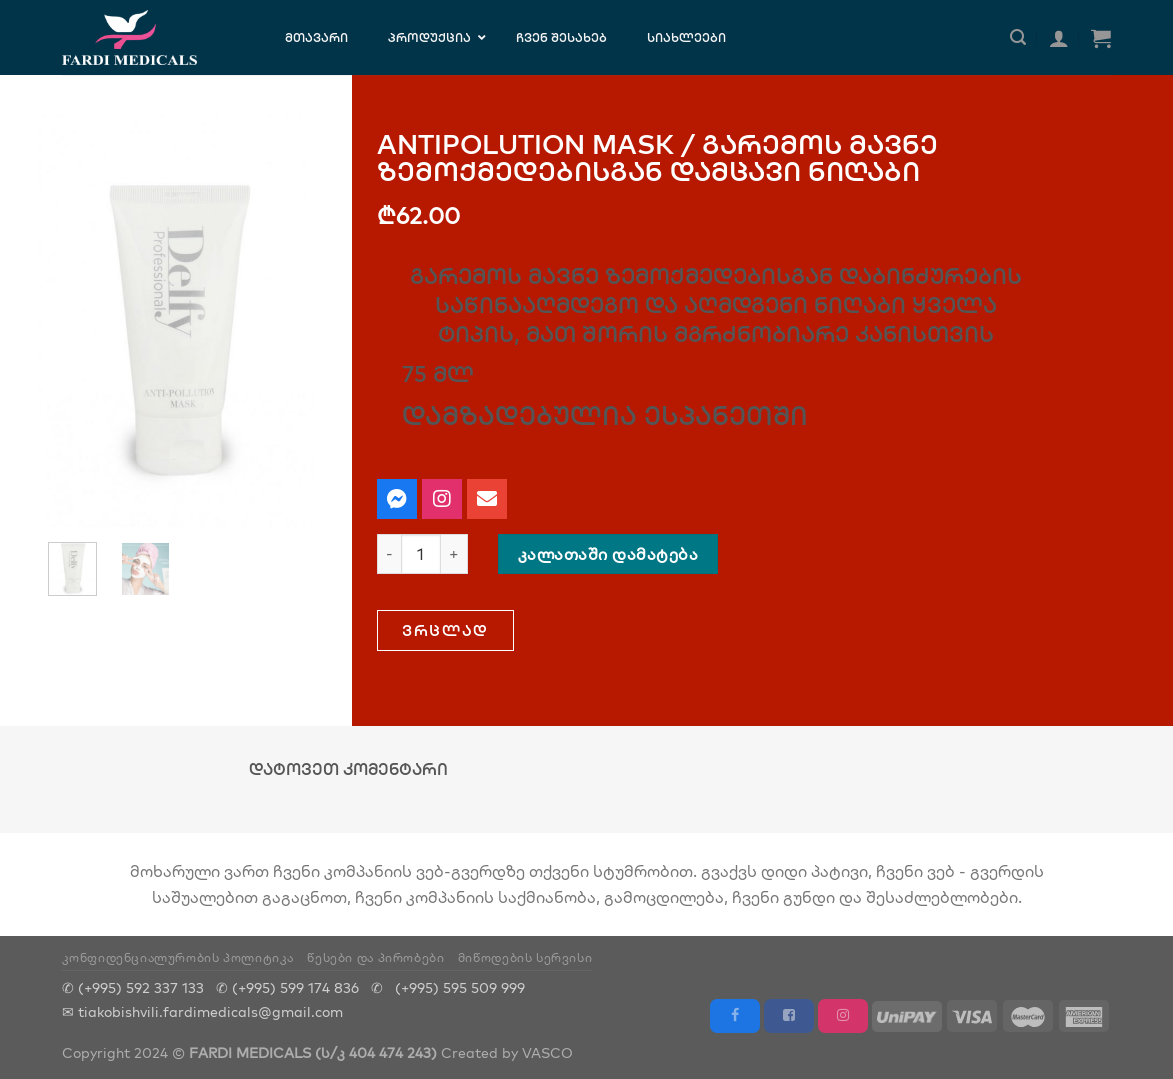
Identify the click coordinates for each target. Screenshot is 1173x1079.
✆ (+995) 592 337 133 (133, 987)
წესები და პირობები (375, 957)
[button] (445, 630)
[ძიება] (1018, 37)
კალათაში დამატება (608, 554)
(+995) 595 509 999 (460, 987)
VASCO (547, 1052)
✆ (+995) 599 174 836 (287, 987)
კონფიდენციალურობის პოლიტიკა (178, 957)
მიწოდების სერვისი (525, 957)
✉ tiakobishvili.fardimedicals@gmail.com (202, 1011)
